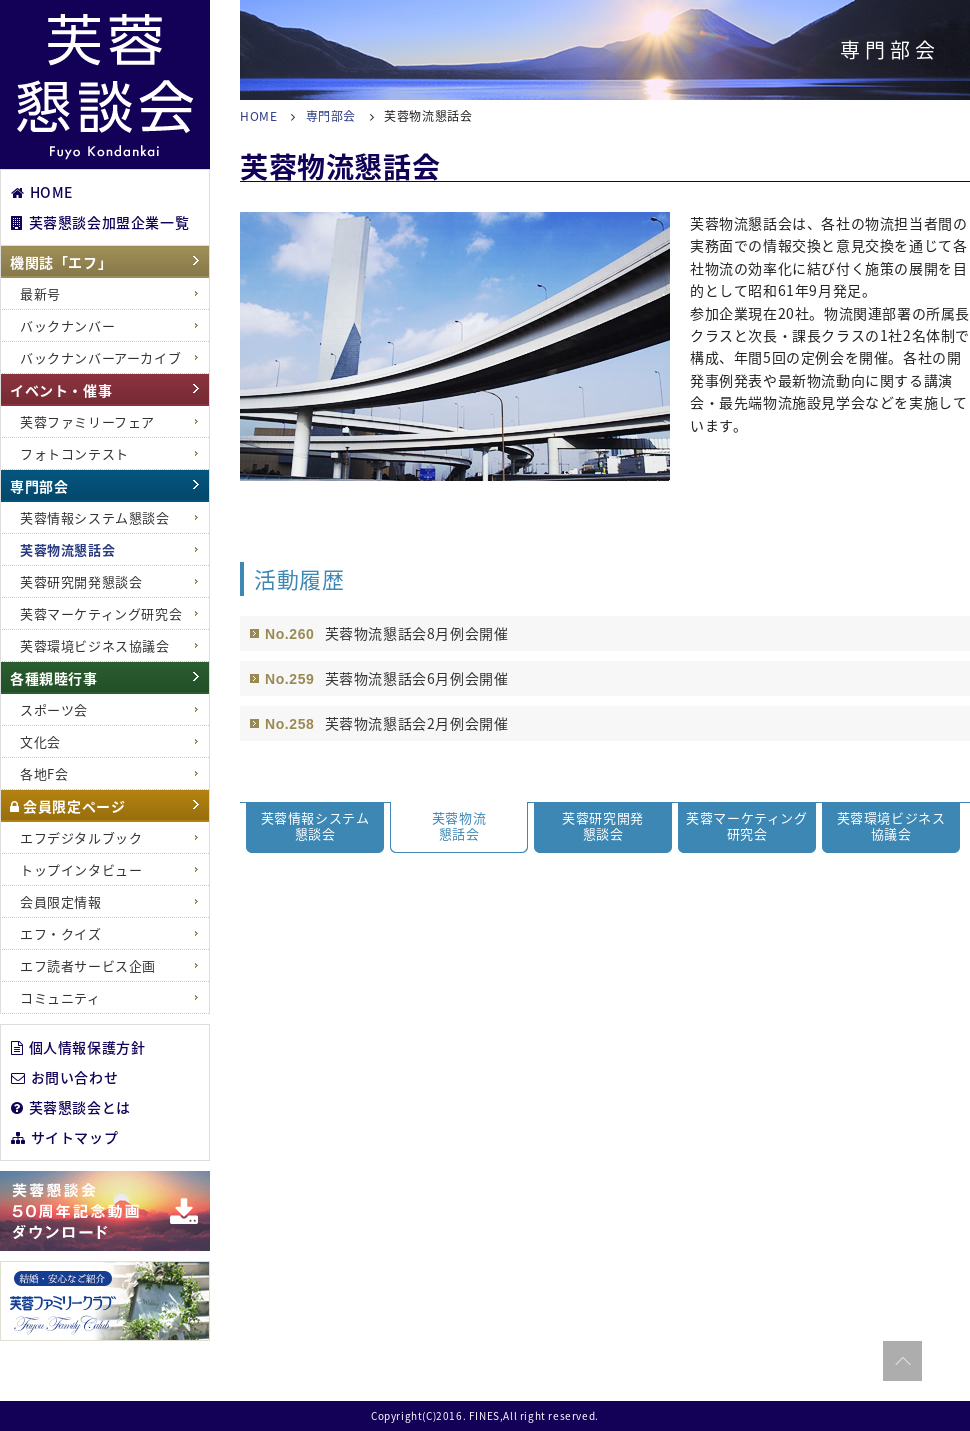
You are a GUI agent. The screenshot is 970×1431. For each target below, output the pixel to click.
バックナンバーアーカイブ (100, 357)
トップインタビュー (81, 869)
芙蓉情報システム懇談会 (95, 517)
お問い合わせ (64, 1076)
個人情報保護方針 (78, 1046)
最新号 (40, 293)
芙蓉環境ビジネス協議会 (95, 645)
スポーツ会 (54, 709)
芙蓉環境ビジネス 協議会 (891, 825)
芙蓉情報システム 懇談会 (315, 825)
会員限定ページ (67, 806)
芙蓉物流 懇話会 (459, 825)
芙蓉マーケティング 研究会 (746, 825)
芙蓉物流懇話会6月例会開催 (417, 678)
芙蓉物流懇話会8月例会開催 (417, 633)
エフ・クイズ (61, 933)
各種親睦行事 (54, 678)
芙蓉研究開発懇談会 (81, 581)
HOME (42, 191)
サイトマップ (64, 1136)
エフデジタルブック (81, 837)
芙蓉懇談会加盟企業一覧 (100, 221)
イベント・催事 (61, 390)
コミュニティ (60, 997)
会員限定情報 (61, 901)
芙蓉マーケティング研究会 (101, 613)
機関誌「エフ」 (61, 262)
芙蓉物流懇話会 (67, 549)
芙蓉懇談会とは (71, 1106)
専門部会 (39, 486)
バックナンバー (67, 325)
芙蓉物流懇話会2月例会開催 (417, 723)
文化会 (40, 741)
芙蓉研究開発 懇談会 (603, 825)
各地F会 (44, 773)
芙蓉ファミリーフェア (87, 421)
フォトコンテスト (74, 453)
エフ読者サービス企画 (88, 965)
